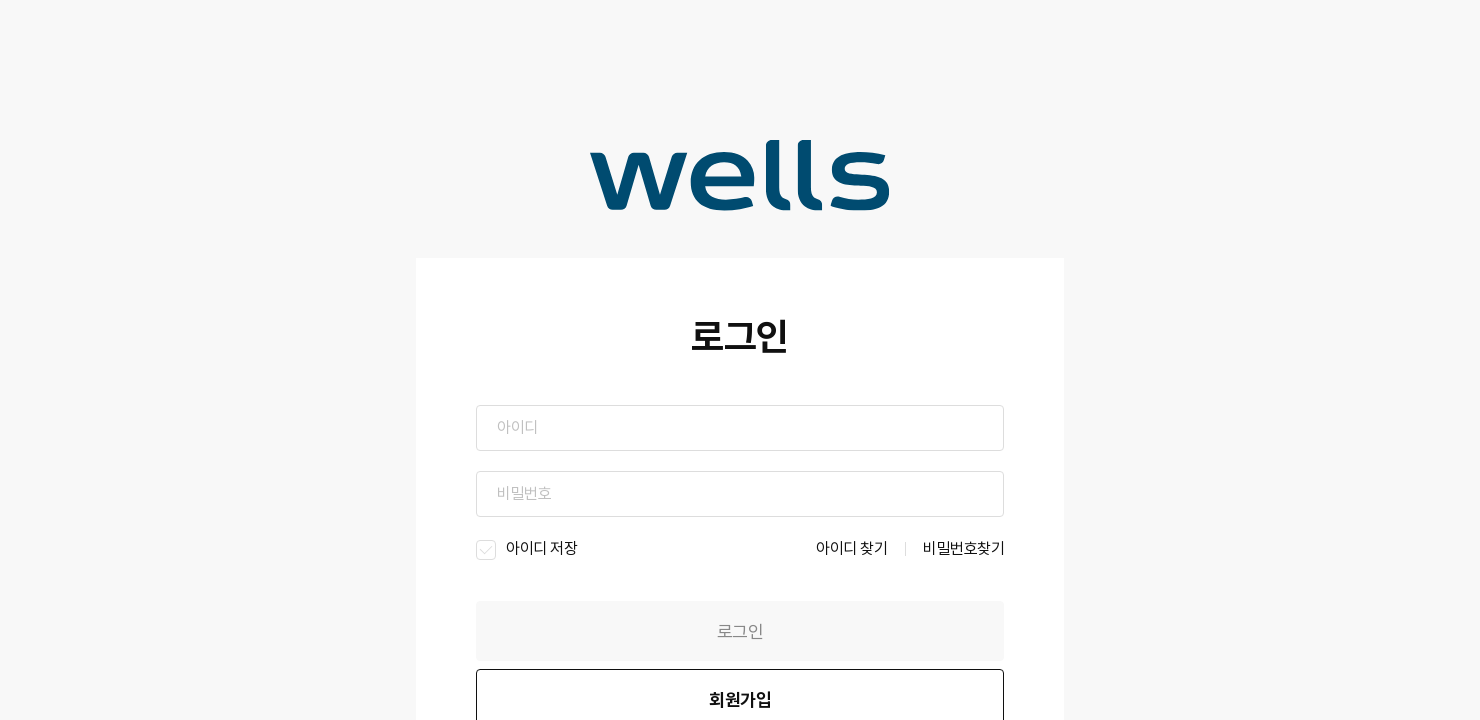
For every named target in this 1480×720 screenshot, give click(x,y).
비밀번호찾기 (963, 548)
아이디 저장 (524, 549)
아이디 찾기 (851, 548)
